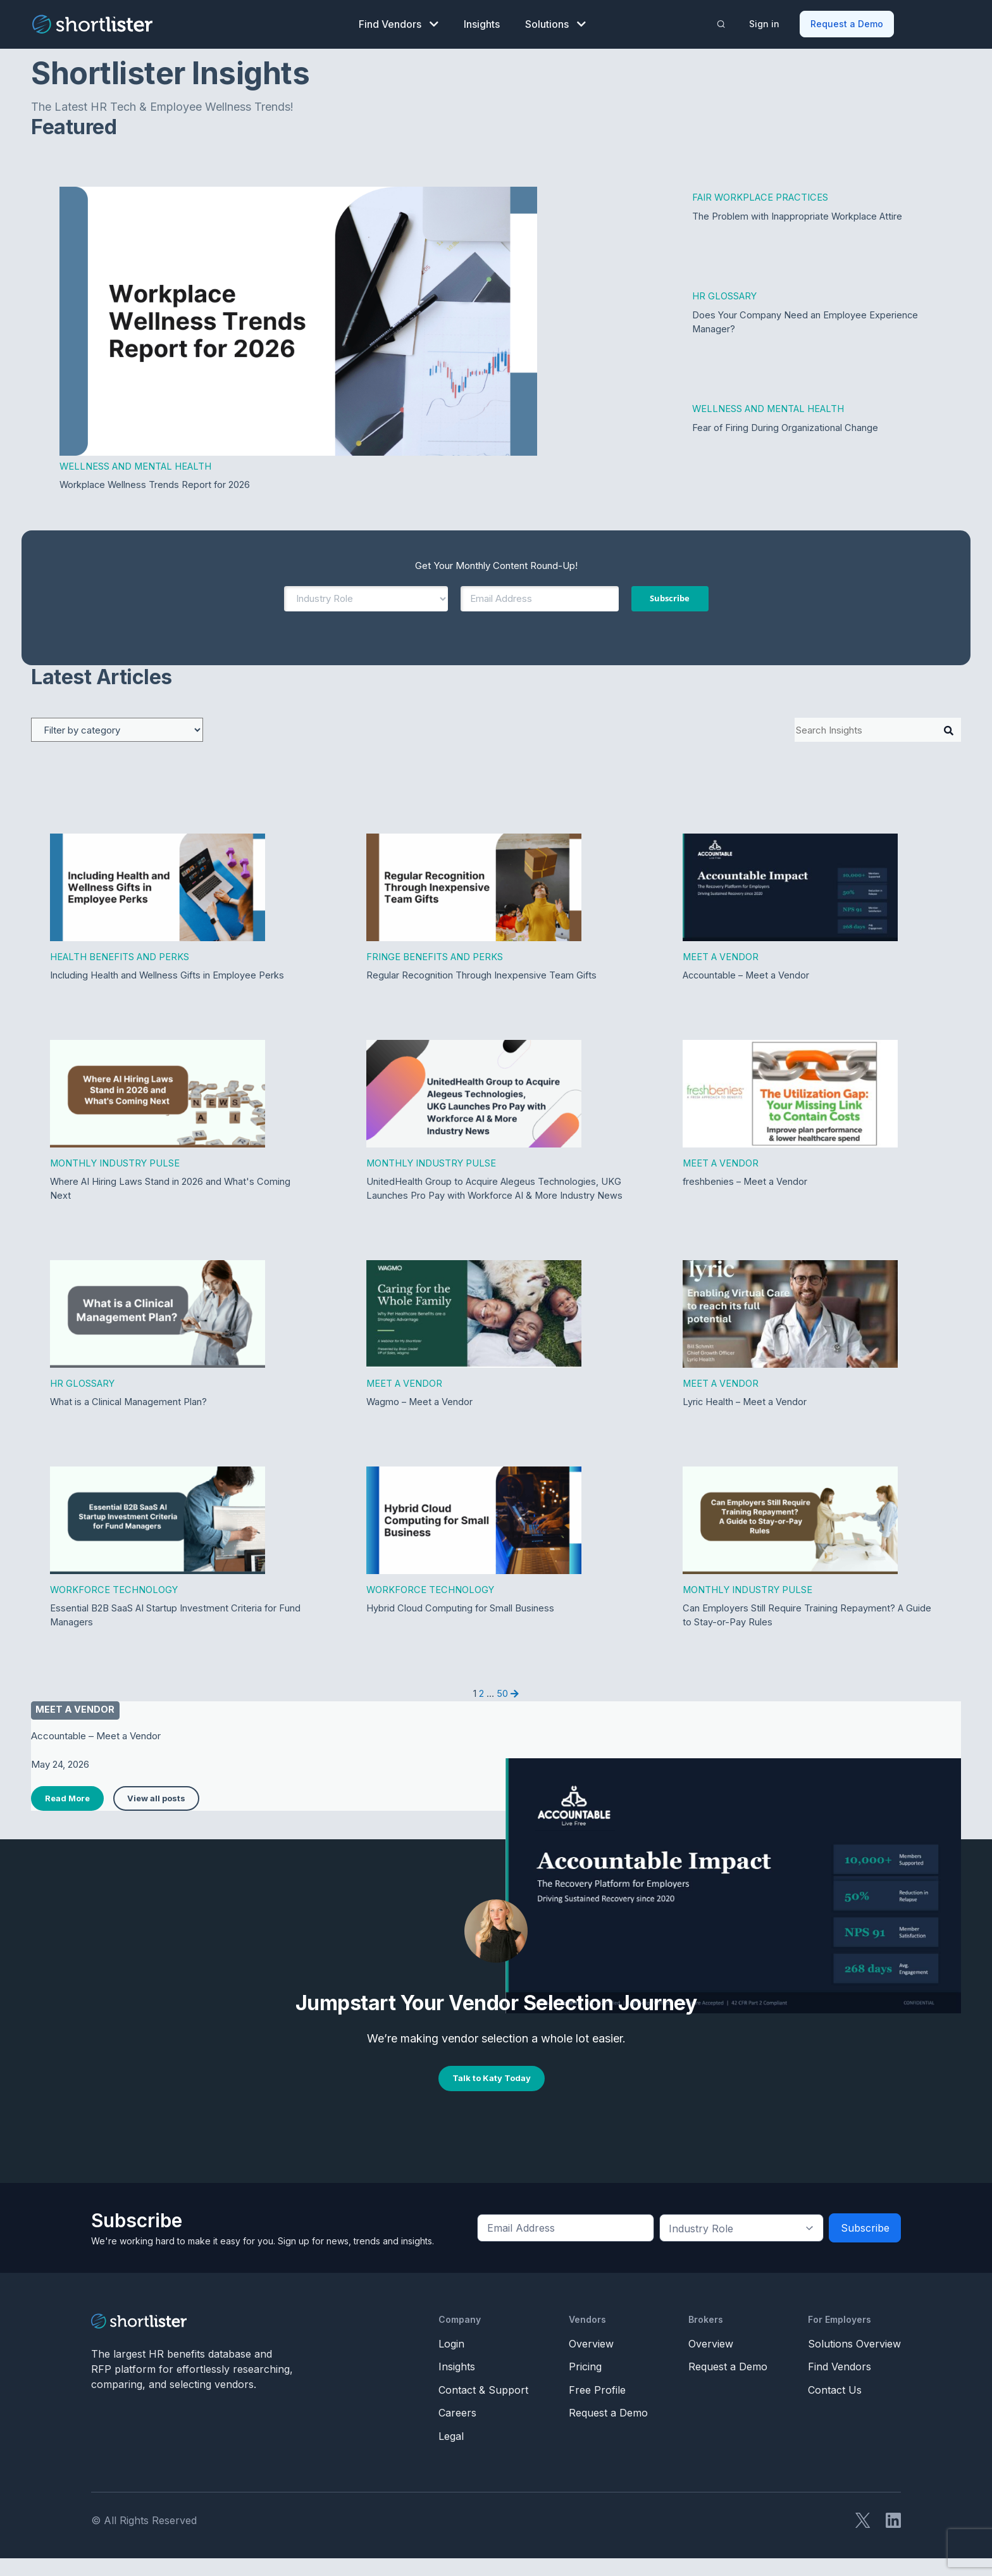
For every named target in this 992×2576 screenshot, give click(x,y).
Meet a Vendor (721, 956)
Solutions (555, 22)
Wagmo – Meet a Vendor (420, 1418)
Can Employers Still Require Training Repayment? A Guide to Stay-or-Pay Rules (807, 1632)
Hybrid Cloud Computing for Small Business (460, 1625)
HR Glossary (725, 295)
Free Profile (597, 2407)
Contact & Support (483, 2407)
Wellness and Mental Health (136, 465)
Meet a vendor (76, 1728)
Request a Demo (847, 22)
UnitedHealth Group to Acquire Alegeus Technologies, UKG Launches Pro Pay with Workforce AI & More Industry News (494, 1196)
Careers (457, 2430)
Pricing (585, 2384)
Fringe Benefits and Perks (435, 956)
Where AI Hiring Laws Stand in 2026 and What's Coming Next (171, 1189)
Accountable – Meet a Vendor (747, 975)
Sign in (765, 22)
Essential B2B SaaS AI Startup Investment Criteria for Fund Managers (175, 1632)
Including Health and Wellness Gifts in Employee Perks (169, 975)
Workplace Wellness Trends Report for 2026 (155, 484)
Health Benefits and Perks (120, 956)
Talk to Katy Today (491, 2096)
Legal (451, 2454)
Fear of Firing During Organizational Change (785, 428)
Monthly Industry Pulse (115, 1163)
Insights (482, 22)
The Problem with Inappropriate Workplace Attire (798, 215)
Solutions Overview (854, 2361)
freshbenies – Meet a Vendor (746, 1182)
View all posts (156, 1816)
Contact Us (835, 2407)
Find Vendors (398, 22)
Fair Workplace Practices (760, 196)
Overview (591, 2361)
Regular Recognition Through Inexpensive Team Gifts (481, 975)
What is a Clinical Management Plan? (129, 1418)
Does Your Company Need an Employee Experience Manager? (805, 321)
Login (451, 2361)
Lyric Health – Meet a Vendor (746, 1418)
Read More (67, 1816)
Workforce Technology (114, 1606)
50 (502, 1710)
